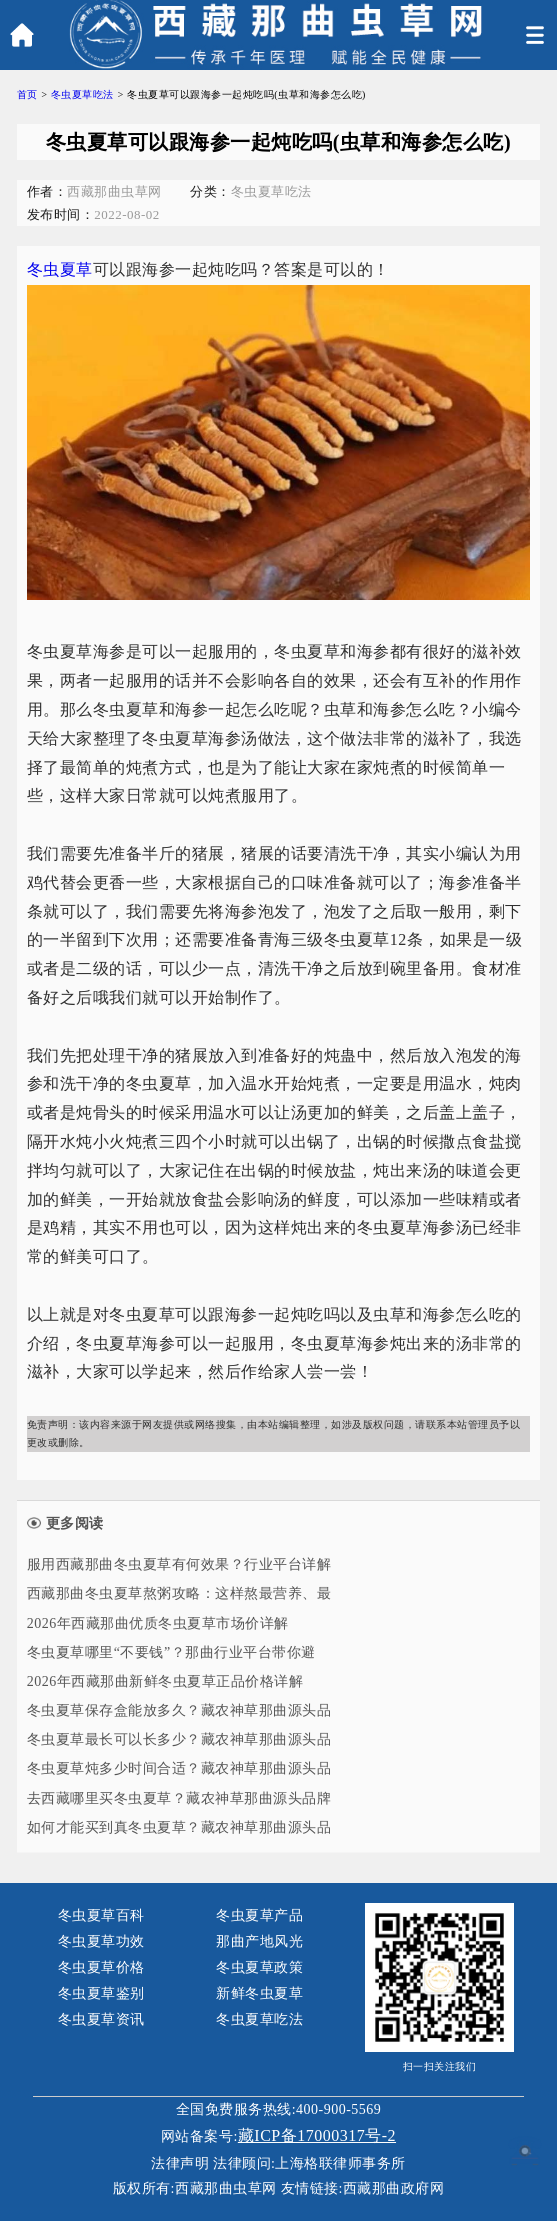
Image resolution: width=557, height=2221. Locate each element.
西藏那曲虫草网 (226, 2188)
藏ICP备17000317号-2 (317, 2135)
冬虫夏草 (60, 269)
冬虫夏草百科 (101, 1915)
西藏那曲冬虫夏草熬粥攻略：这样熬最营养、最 (179, 1593)
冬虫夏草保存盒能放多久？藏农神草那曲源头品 (179, 1710)
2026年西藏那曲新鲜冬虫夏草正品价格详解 (165, 1681)
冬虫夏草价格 (101, 1967)
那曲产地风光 (259, 1941)
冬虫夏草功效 (101, 1941)
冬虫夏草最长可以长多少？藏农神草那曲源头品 (179, 1739)
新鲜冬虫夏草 (259, 1993)
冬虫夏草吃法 (82, 94)
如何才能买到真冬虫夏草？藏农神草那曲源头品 (179, 1827)
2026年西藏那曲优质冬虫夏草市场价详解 (158, 1623)
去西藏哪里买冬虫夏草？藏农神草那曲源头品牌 (179, 1798)
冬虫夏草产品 (259, 1915)
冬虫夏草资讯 (101, 2019)
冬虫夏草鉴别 (101, 1993)
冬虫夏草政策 (259, 1967)
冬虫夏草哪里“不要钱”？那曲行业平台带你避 (171, 1652)
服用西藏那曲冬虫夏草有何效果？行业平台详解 (179, 1564)
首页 (27, 94)
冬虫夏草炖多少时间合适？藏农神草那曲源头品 (179, 1768)
